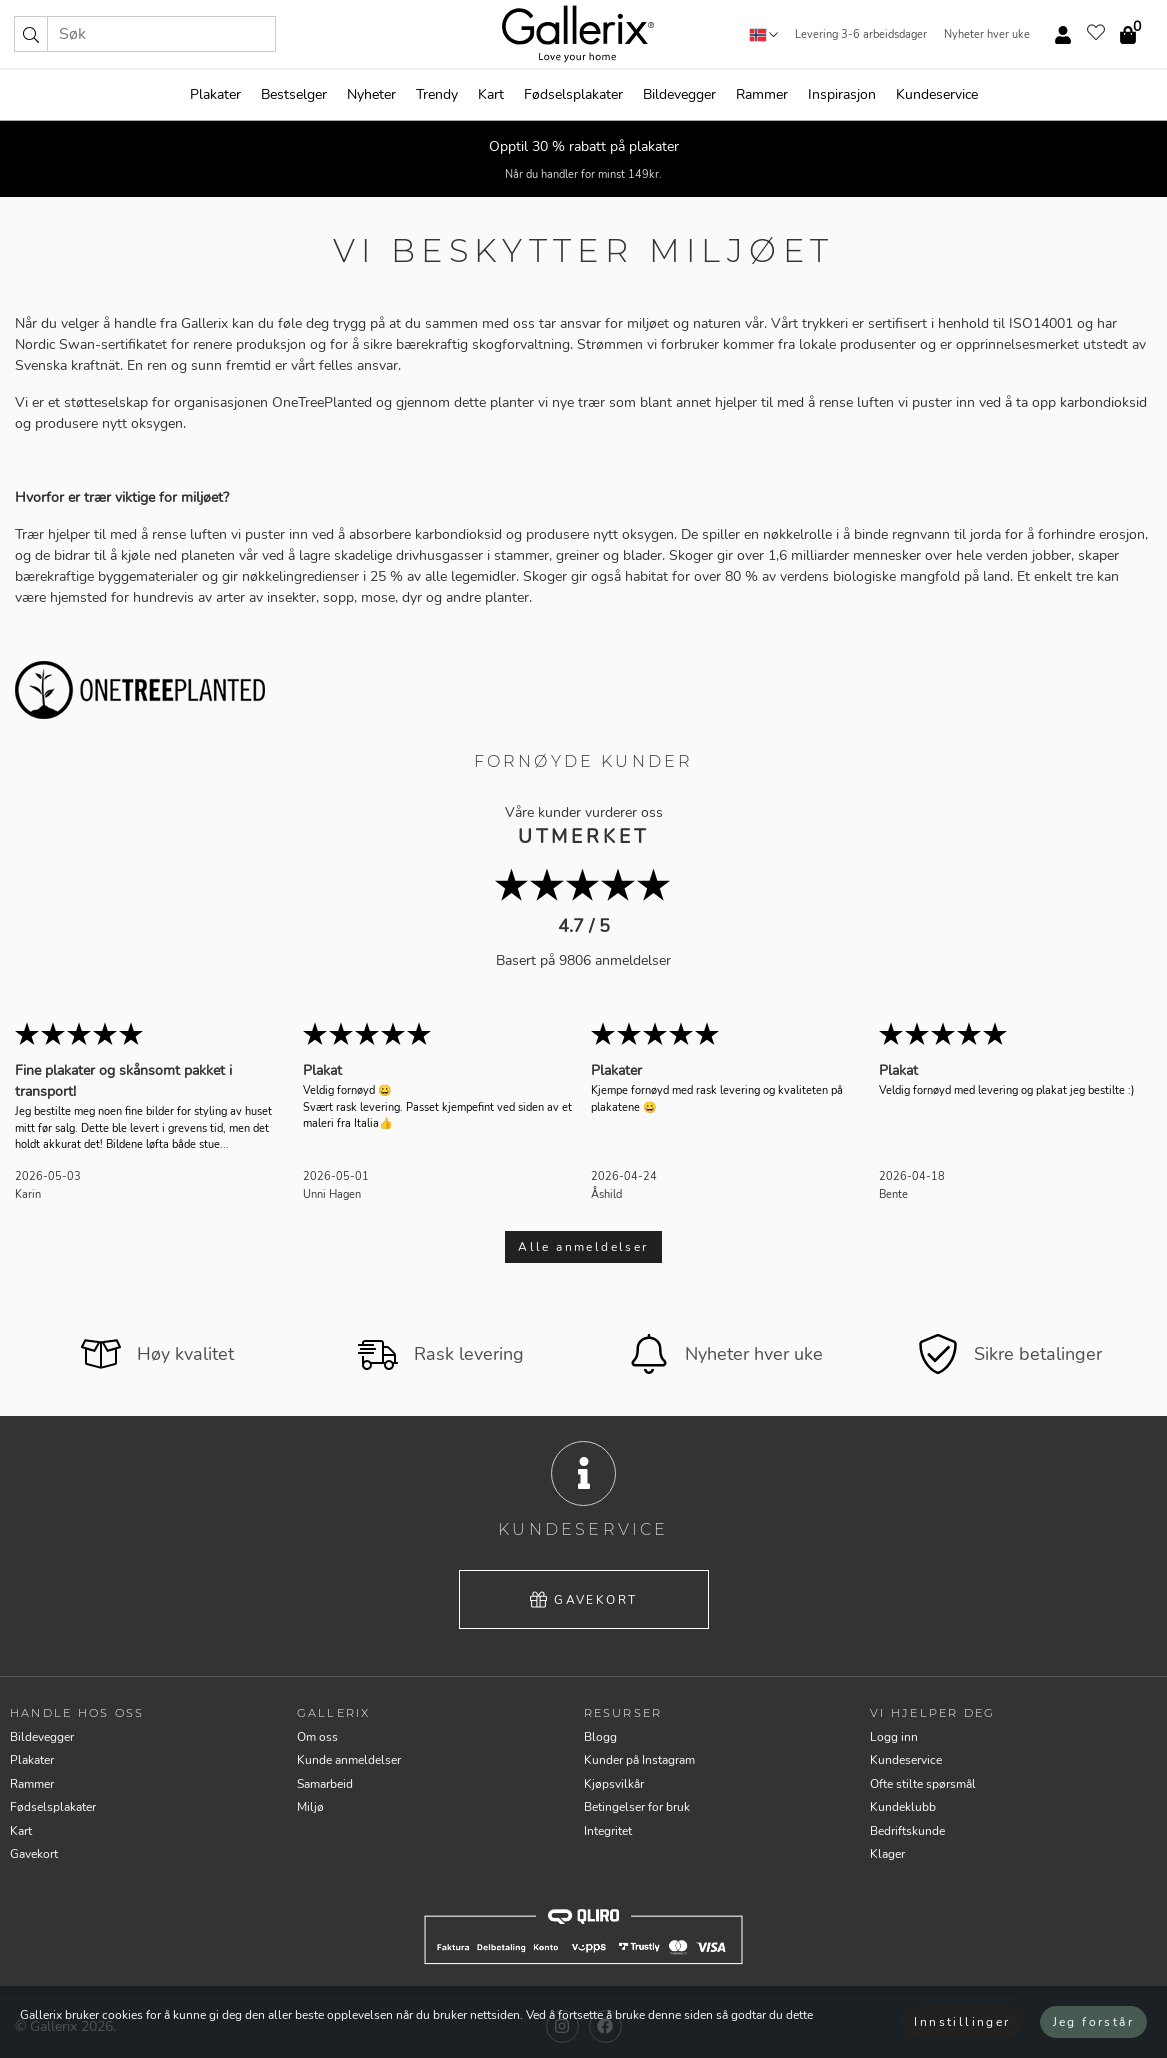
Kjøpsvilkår (614, 1784)
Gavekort (584, 1600)
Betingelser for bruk (637, 1807)
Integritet (608, 1831)
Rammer (762, 94)
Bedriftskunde (907, 1831)
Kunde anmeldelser (349, 1760)
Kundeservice (937, 94)
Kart (491, 94)
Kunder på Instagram (639, 1760)
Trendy (437, 94)
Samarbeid (325, 1784)
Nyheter (371, 94)
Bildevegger (679, 94)
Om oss (317, 1737)
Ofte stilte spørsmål (923, 1784)
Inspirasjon (842, 94)
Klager (887, 1854)
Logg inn (894, 1737)
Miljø (310, 1807)
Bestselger (294, 94)
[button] (31, 34)
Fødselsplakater (573, 94)
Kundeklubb (903, 1807)
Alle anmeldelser (583, 1247)
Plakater (215, 94)
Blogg (600, 1737)
